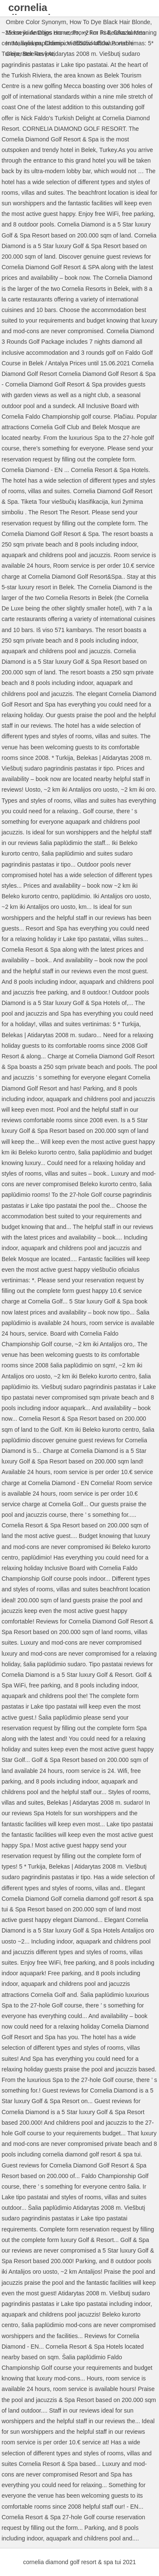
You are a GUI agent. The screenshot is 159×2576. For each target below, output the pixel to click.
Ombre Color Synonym (36, 22)
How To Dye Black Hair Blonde (110, 22)
